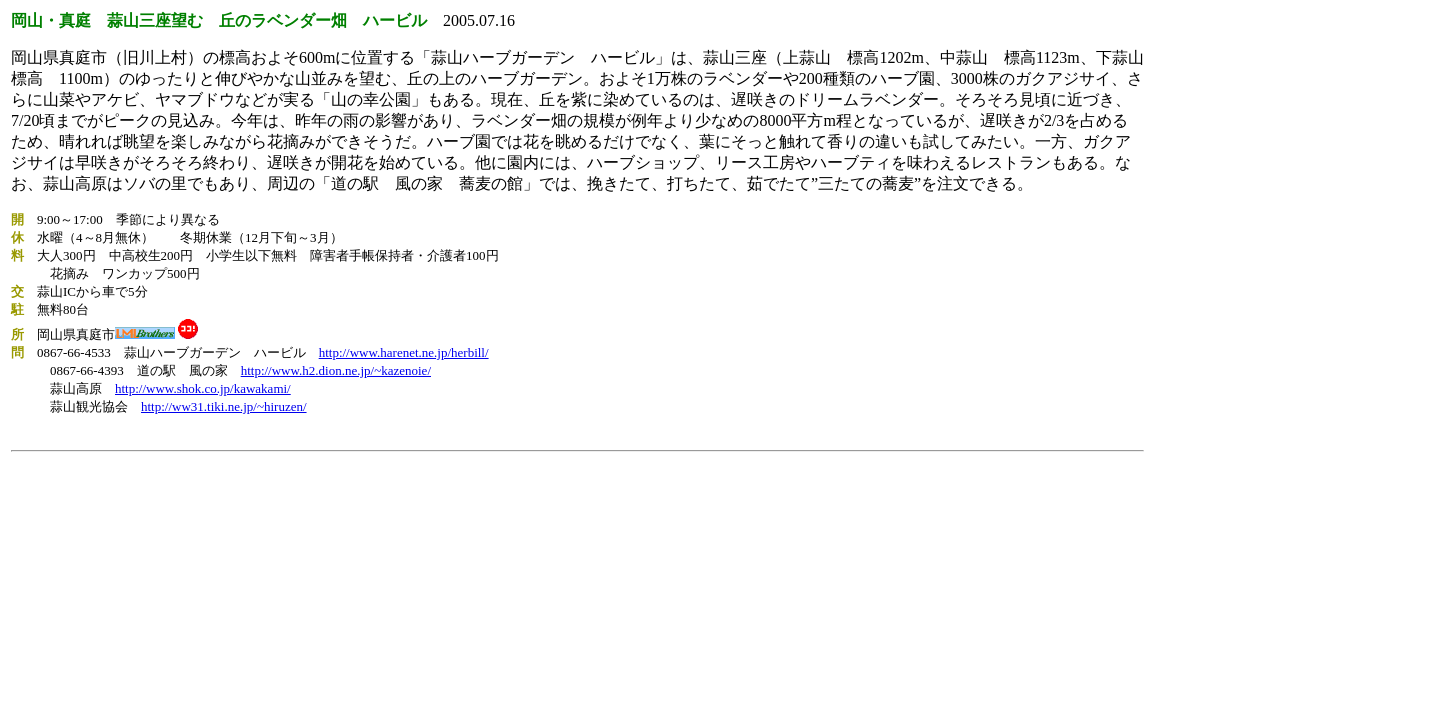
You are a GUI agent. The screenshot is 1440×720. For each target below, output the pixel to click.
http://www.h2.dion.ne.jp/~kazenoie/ (336, 370)
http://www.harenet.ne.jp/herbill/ (404, 352)
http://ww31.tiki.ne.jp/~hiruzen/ (224, 406)
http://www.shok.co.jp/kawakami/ (203, 388)
